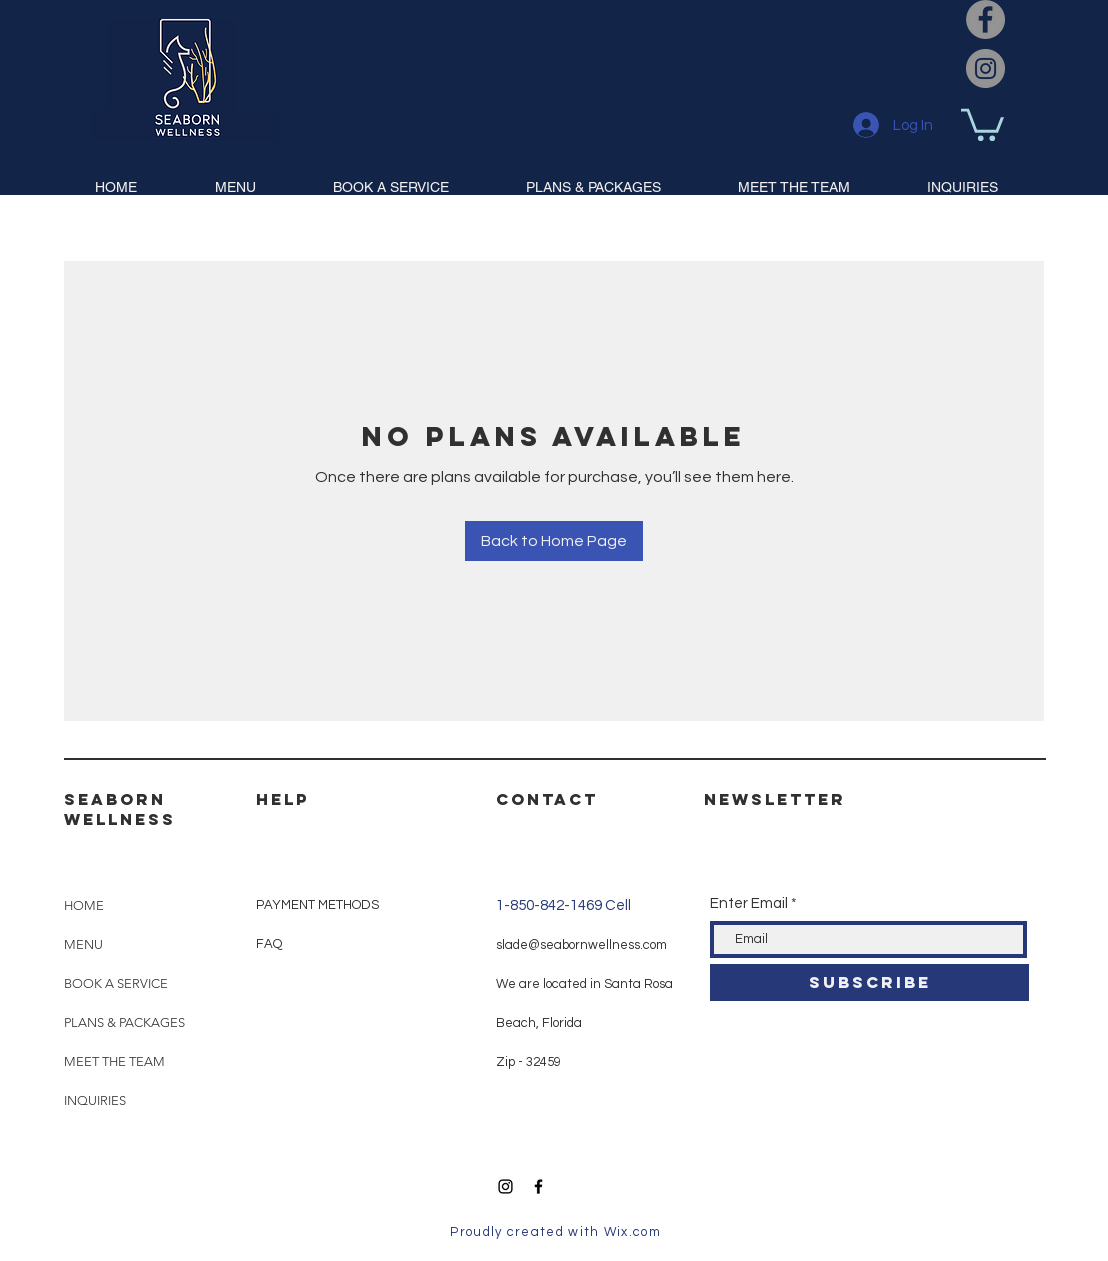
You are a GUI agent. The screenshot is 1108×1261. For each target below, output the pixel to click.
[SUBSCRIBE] (869, 982)
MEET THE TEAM (114, 1061)
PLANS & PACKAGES (124, 1022)
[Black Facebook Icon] (538, 1186)
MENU (83, 944)
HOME (84, 905)
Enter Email (749, 903)
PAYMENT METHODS (317, 905)
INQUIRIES (95, 1100)
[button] (982, 123)
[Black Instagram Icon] (505, 1186)
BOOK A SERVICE (116, 983)
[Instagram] (985, 68)
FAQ (269, 944)
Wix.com (632, 1232)
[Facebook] (985, 19)
